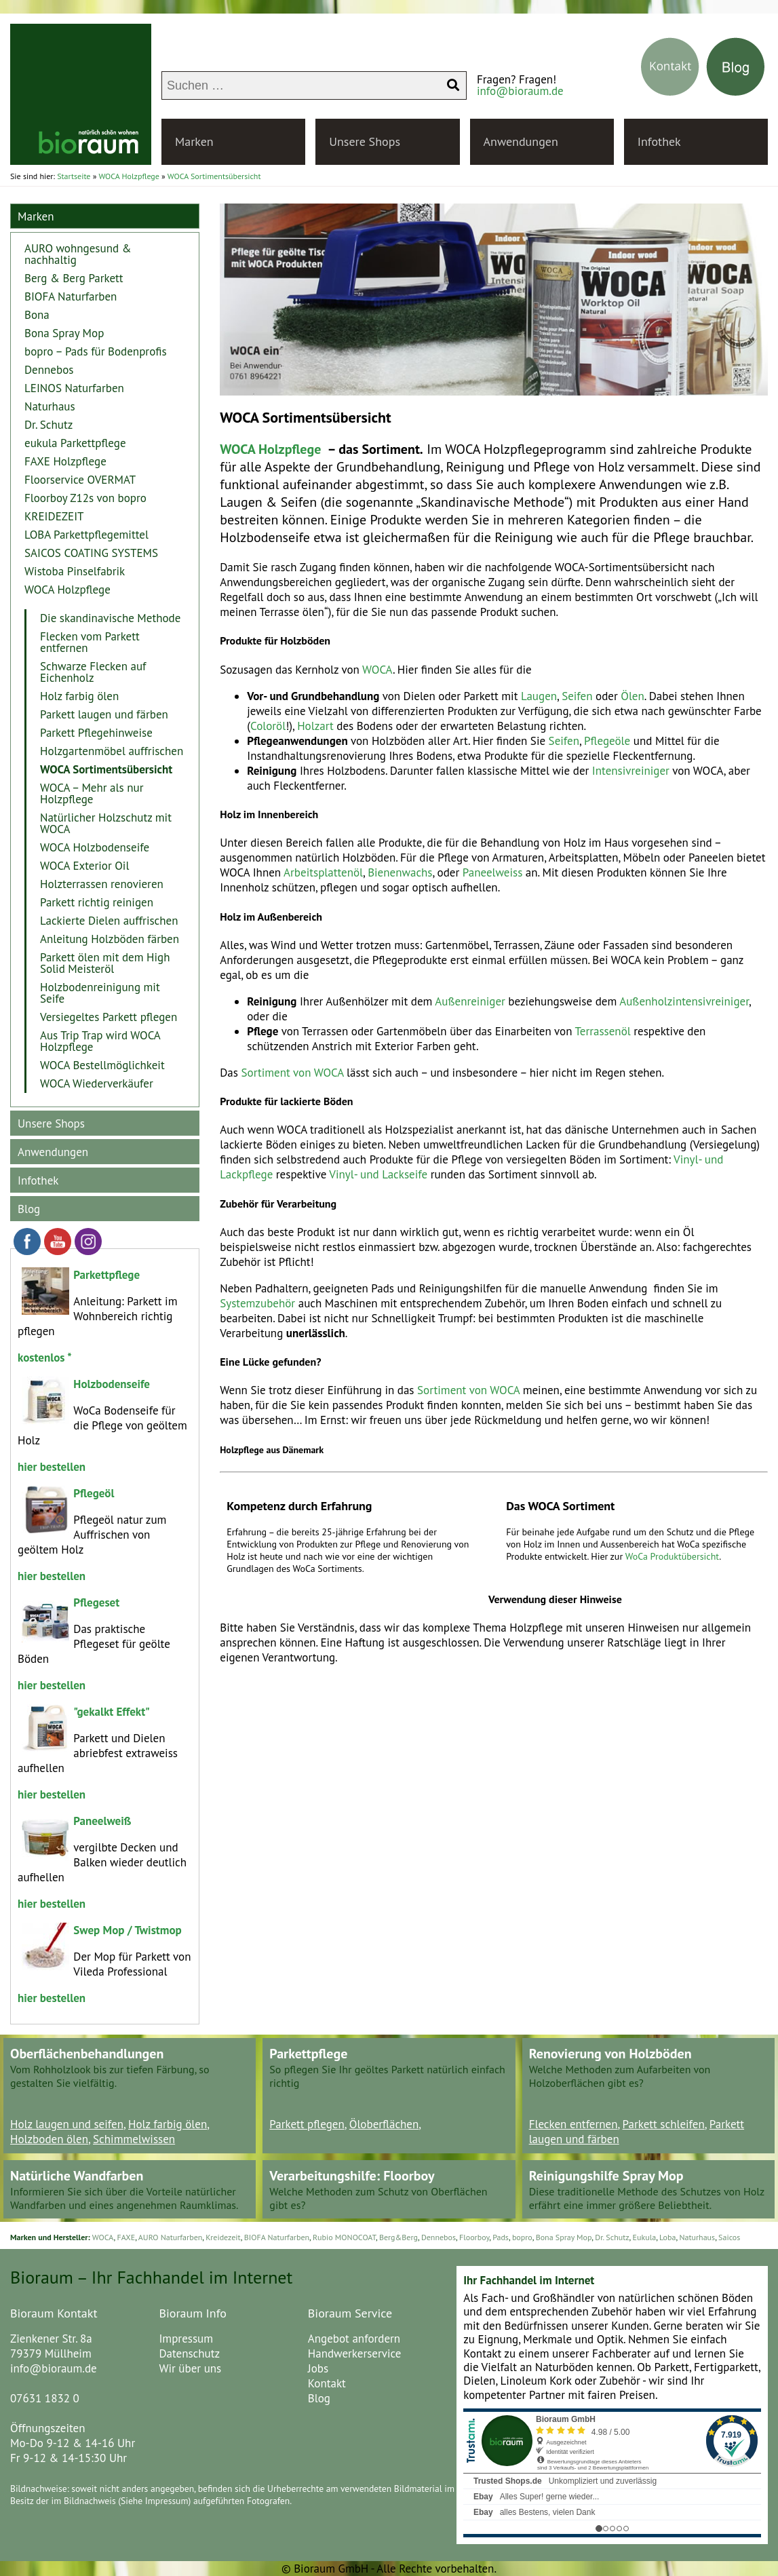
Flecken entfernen (573, 2124)
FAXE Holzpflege (65, 461)
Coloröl (268, 725)
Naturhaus (49, 406)
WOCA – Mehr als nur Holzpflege (91, 793)
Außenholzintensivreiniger (684, 1001)
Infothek (659, 141)
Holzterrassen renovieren (101, 884)
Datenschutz (189, 2353)
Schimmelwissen (134, 2139)
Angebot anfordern (354, 2338)
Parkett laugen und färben (104, 714)
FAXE (126, 2237)
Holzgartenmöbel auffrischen (111, 751)
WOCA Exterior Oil (84, 865)
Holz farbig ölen (79, 696)
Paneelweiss (493, 872)
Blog (29, 1209)
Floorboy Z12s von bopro (85, 498)
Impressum (186, 2338)
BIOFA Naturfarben (70, 296)
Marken (194, 141)
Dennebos (48, 369)
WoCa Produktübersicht (672, 1556)
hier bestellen (51, 1576)
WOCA (377, 669)
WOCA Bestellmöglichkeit (102, 1065)
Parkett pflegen (306, 2124)
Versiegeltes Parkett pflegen (108, 1017)
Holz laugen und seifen (66, 2124)
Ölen (632, 696)
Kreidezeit (223, 2237)
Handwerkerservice (355, 2353)
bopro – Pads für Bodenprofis (95, 351)
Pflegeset (96, 1602)
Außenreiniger (470, 1001)
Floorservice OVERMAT (80, 479)
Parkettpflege (106, 1274)
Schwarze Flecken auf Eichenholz (93, 672)
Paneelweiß (102, 1820)
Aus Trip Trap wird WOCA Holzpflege (100, 1041)
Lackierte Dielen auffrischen (109, 920)
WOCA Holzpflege (270, 449)
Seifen (577, 696)
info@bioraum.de (520, 90)
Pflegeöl (93, 1493)
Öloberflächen (384, 2124)
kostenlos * (45, 1357)
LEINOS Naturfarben (74, 388)
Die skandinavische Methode (110, 618)
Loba (667, 2237)
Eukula (645, 2237)
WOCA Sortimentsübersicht (106, 769)
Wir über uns (190, 2368)
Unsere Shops (364, 141)
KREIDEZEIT (54, 516)
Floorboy (474, 2237)
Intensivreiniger (630, 770)
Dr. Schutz (48, 424)
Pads (500, 2237)
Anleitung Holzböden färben (109, 938)
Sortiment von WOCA (292, 1072)
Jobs (318, 2368)
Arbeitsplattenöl (323, 872)
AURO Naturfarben (170, 2237)
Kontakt (327, 2383)
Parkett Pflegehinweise (96, 732)
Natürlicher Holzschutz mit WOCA (106, 823)
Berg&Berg (398, 2237)
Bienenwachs (400, 872)
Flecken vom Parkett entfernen (90, 642)
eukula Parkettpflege (75, 443)
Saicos (729, 2237)
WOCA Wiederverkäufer (96, 1083)
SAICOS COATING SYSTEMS (91, 552)
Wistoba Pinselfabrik (74, 571)
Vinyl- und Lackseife (378, 1174)
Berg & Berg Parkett (73, 278)
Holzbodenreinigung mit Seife (100, 993)
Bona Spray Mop (64, 333)
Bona (37, 314)
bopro (522, 2237)
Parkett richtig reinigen (96, 902)
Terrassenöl (603, 1031)
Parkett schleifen (664, 2124)
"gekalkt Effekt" (111, 1711)
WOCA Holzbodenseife (94, 847)
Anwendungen (521, 141)
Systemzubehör (257, 1303)
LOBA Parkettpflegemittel (86, 534)
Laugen (539, 696)
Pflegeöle (607, 740)
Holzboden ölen (49, 2139)
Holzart (315, 725)
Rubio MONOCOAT (344, 2237)
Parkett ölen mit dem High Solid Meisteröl (105, 963)
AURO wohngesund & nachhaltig (78, 254)
